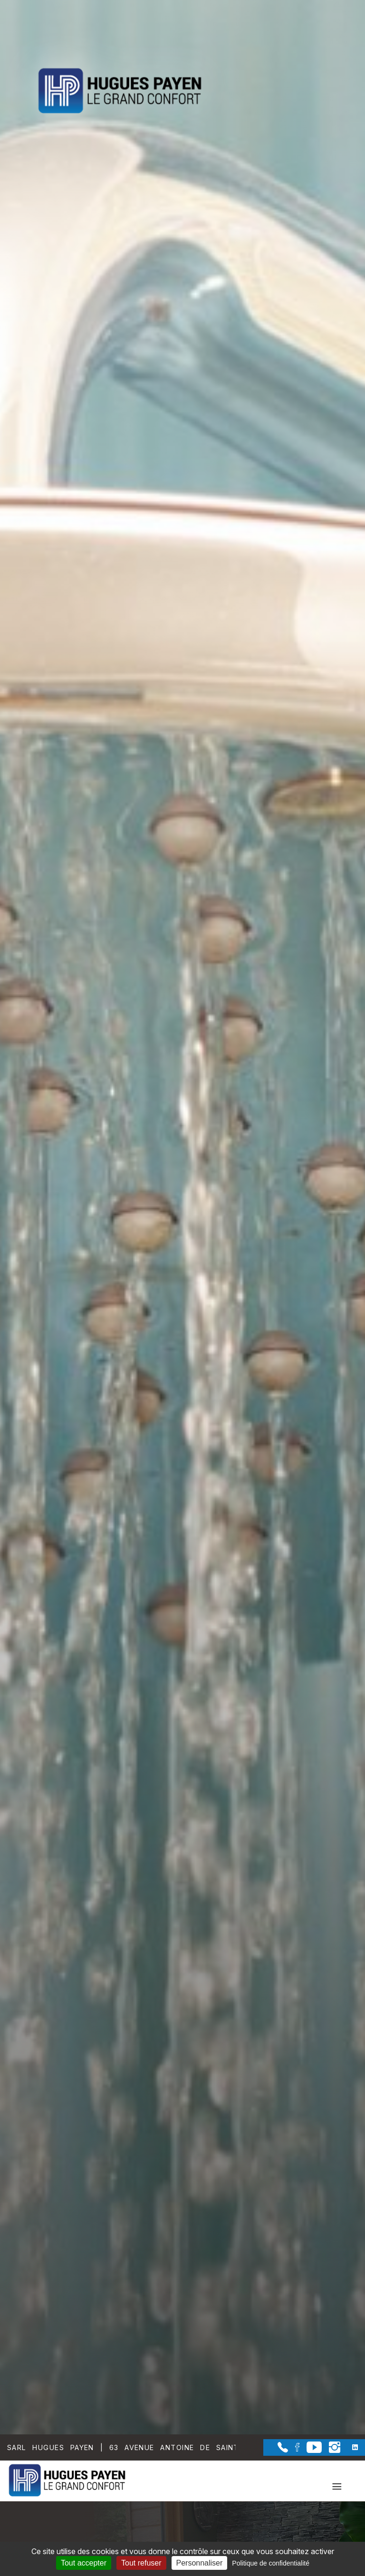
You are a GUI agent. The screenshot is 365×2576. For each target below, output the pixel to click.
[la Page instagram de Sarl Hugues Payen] (331, 2450)
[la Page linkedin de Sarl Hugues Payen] (349, 2447)
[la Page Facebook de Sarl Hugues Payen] (293, 2449)
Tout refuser (141, 2563)
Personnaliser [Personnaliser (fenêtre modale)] (199, 2563)
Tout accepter (83, 2563)
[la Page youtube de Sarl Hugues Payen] (310, 2450)
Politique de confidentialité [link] (270, 2563)
